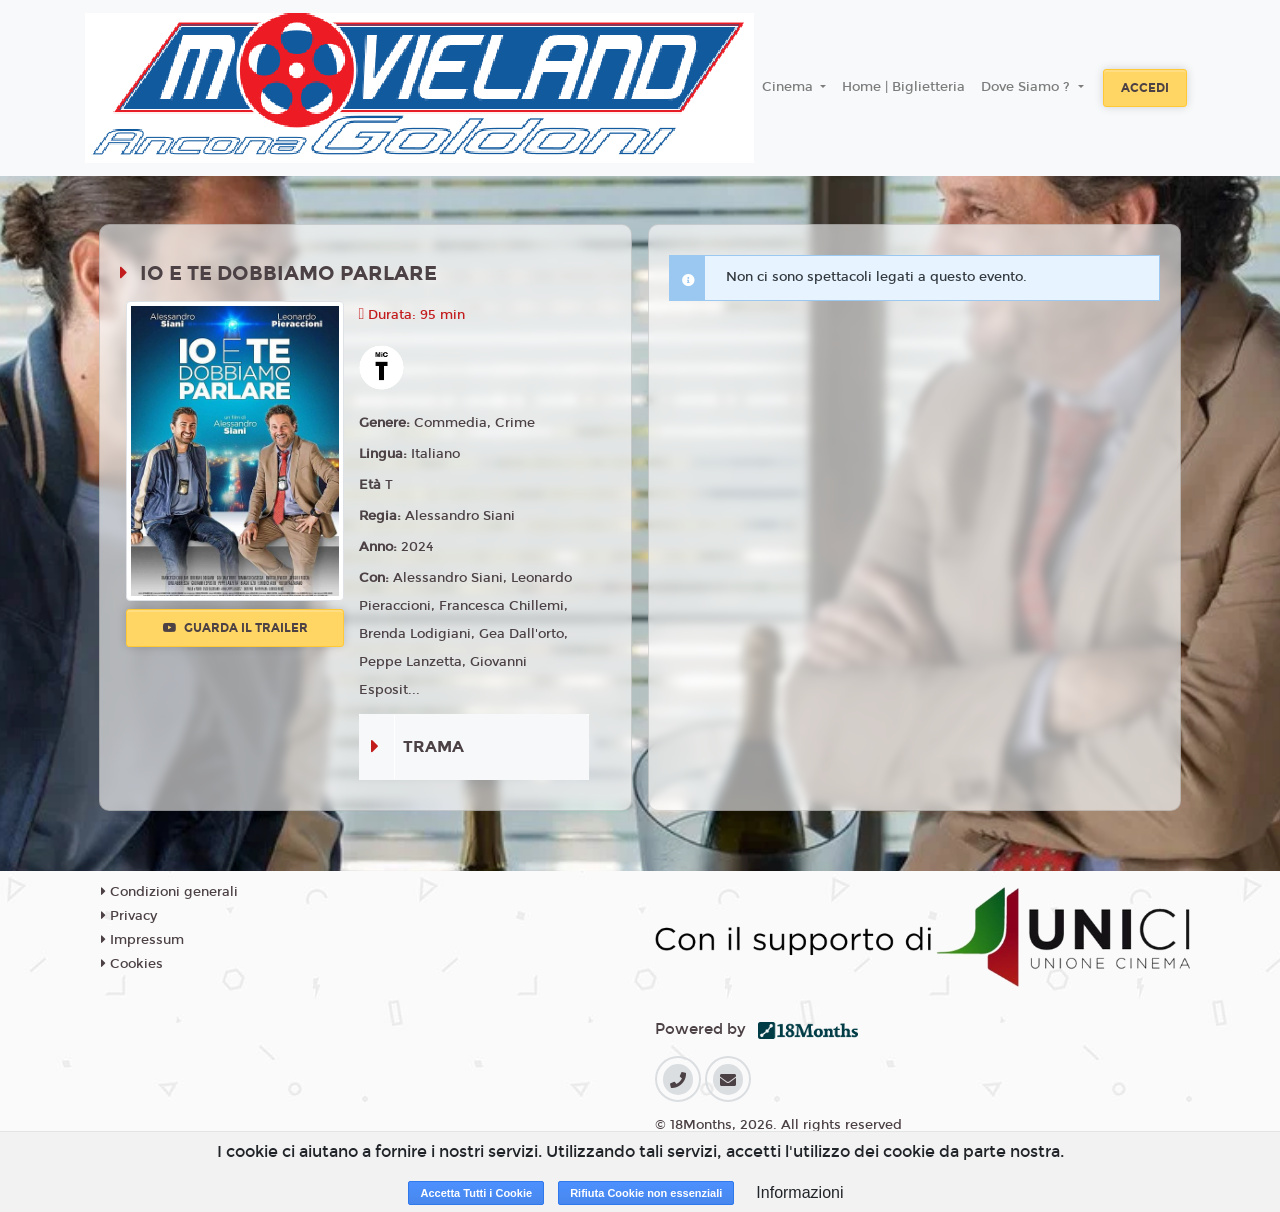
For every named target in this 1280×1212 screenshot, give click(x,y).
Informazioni (799, 1192)
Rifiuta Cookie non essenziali (646, 1193)
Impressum (142, 940)
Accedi (1145, 88)
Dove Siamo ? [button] (1027, 87)
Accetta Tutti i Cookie (476, 1193)
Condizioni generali (169, 892)
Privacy (129, 916)
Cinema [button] (789, 87)
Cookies (132, 964)
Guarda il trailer (235, 628)
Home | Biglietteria (903, 87)
